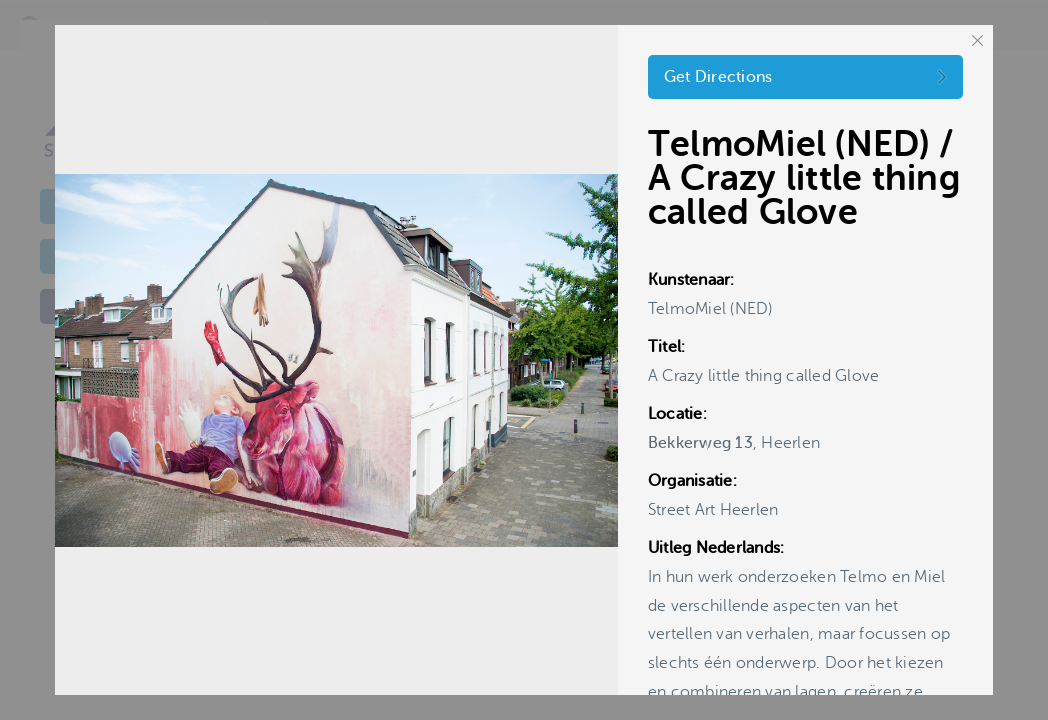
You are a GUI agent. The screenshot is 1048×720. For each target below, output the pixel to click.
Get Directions (718, 77)
